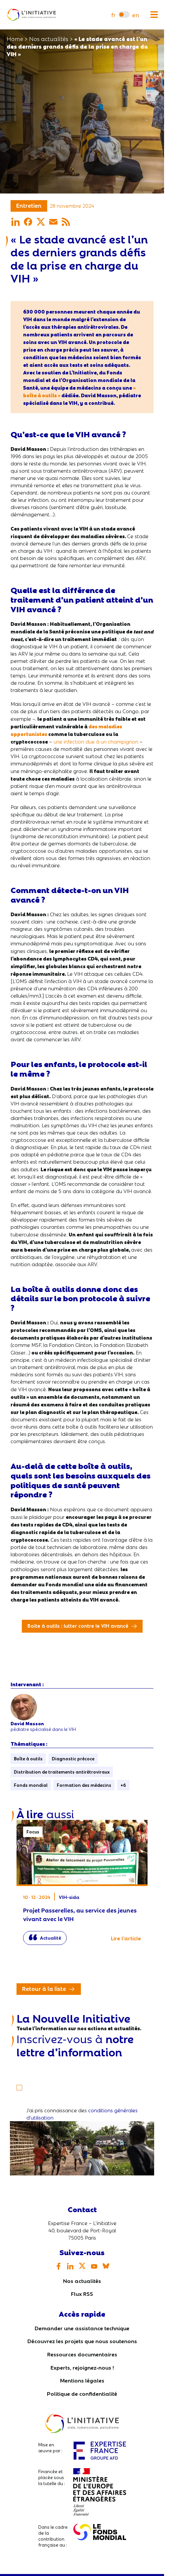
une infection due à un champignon (95, 741)
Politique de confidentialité (82, 2393)
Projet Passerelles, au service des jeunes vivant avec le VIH (82, 1886)
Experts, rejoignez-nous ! (82, 2367)
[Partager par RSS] (66, 222)
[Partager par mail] (53, 222)
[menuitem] (113, 15)
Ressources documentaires (82, 2354)
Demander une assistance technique (82, 2328)
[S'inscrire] (22, 2083)
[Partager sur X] (41, 222)
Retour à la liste (44, 1988)
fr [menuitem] (113, 15)
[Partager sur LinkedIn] (15, 222)
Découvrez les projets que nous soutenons (82, 2340)
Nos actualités (82, 2280)
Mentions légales (82, 2380)
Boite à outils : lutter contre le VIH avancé (77, 1625)
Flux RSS (82, 2293)
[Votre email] (82, 2067)
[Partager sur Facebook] (28, 222)
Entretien (29, 205)
